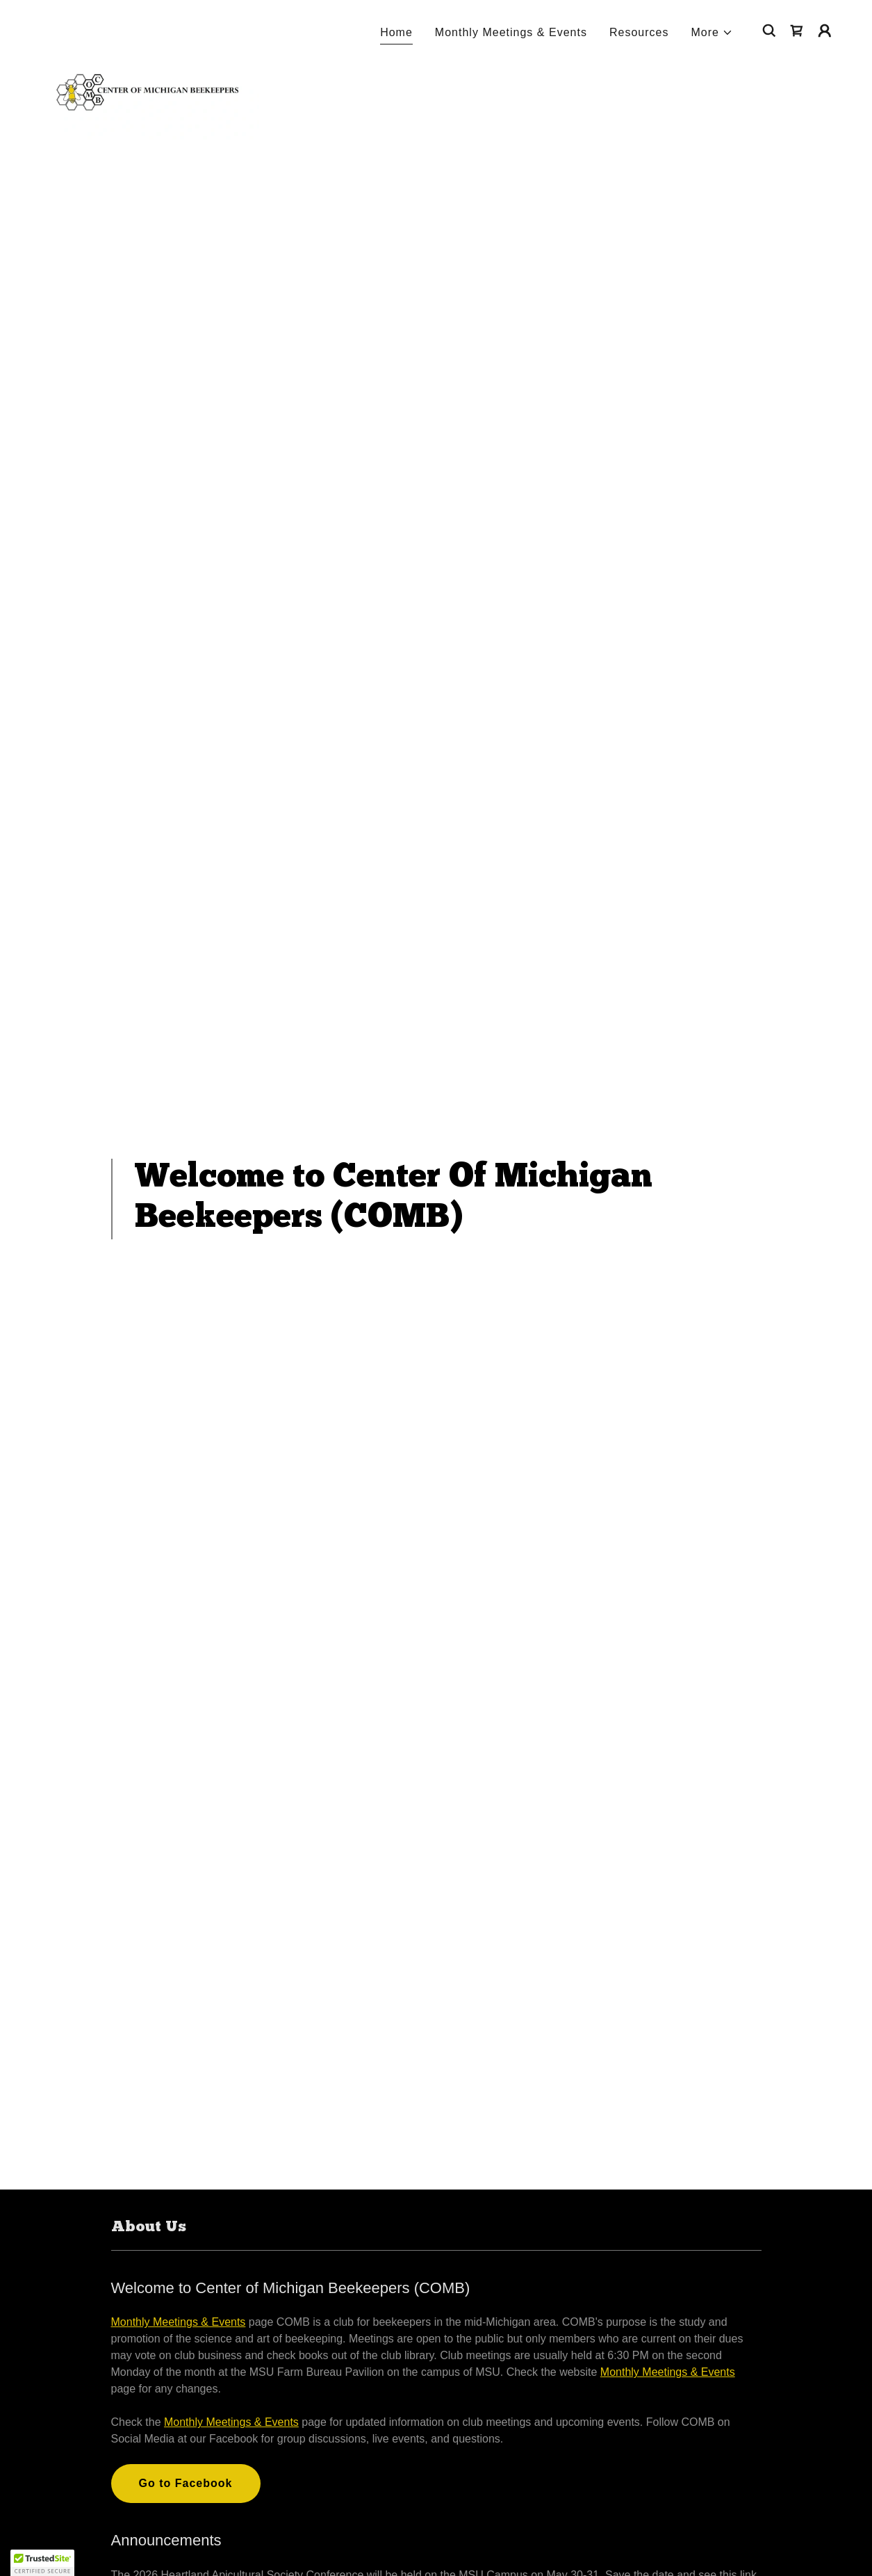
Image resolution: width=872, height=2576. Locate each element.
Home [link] (396, 32)
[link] (146, 27)
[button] (712, 32)
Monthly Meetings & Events (178, 2322)
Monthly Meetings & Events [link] (511, 32)
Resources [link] (639, 32)
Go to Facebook (186, 2483)
